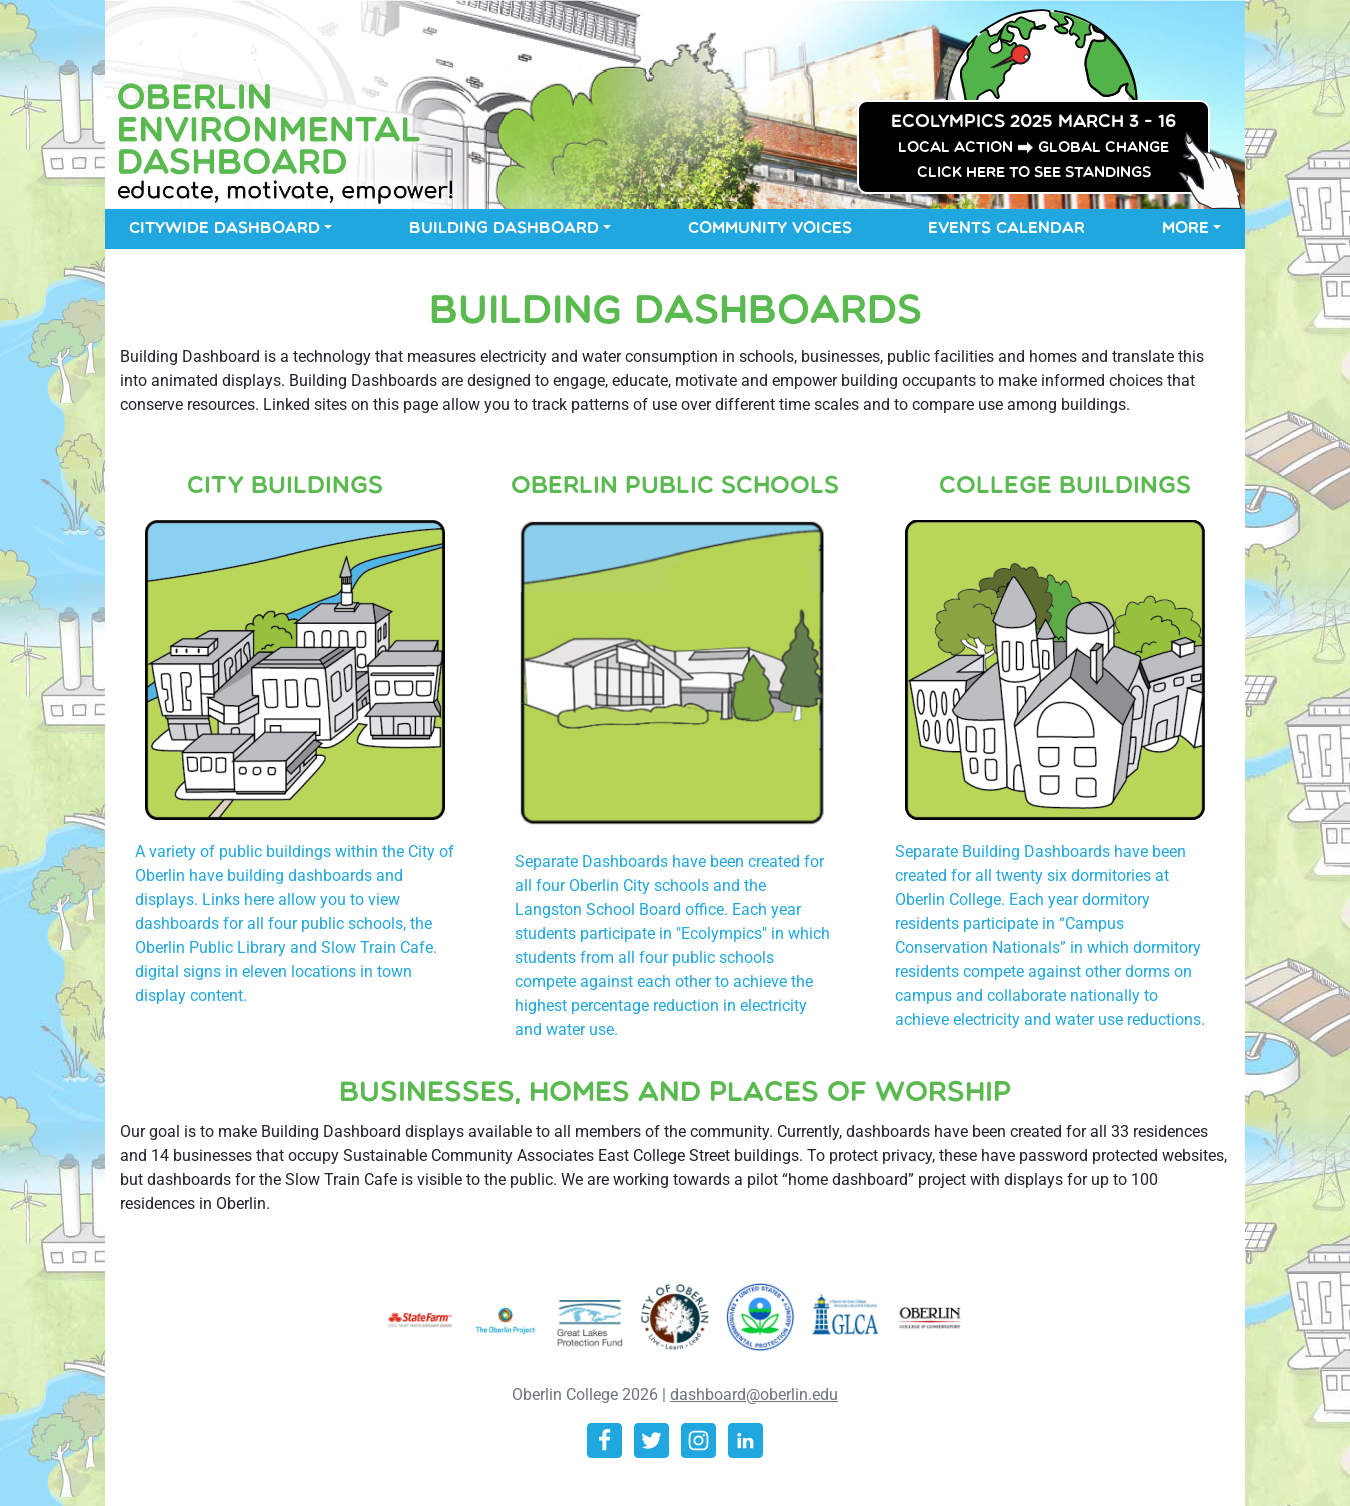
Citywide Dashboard (224, 229)
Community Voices (770, 229)
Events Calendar (1006, 229)
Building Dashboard (504, 229)
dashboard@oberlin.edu (754, 1394)
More (1185, 229)
